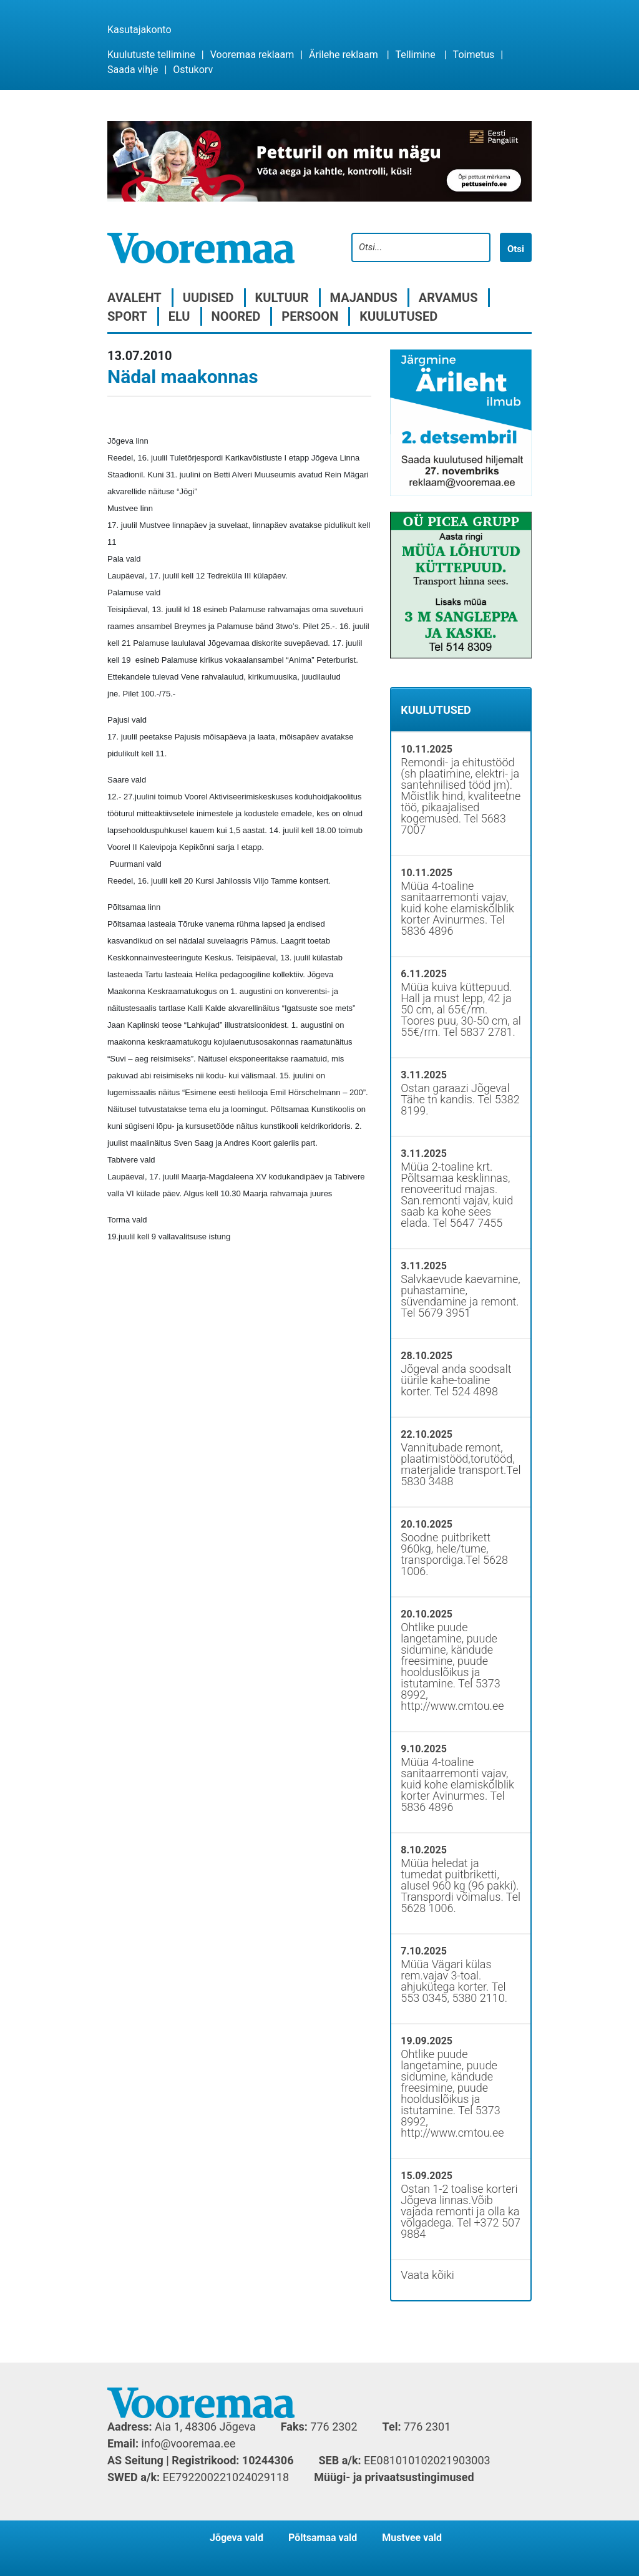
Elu (179, 316)
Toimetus (474, 55)
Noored (236, 316)
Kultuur (282, 297)
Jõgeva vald (236, 2538)
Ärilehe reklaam (343, 55)
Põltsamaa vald (322, 2538)
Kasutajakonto (139, 30)
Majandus (364, 297)
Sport (127, 316)
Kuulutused (398, 316)
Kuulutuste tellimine (151, 55)
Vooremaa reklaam (252, 55)
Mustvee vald (412, 2538)
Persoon (309, 316)
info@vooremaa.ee (188, 2443)
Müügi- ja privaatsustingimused (394, 2477)
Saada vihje (132, 70)
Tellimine (416, 55)
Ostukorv (193, 70)
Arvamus (448, 297)
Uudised (208, 297)
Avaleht (134, 297)
